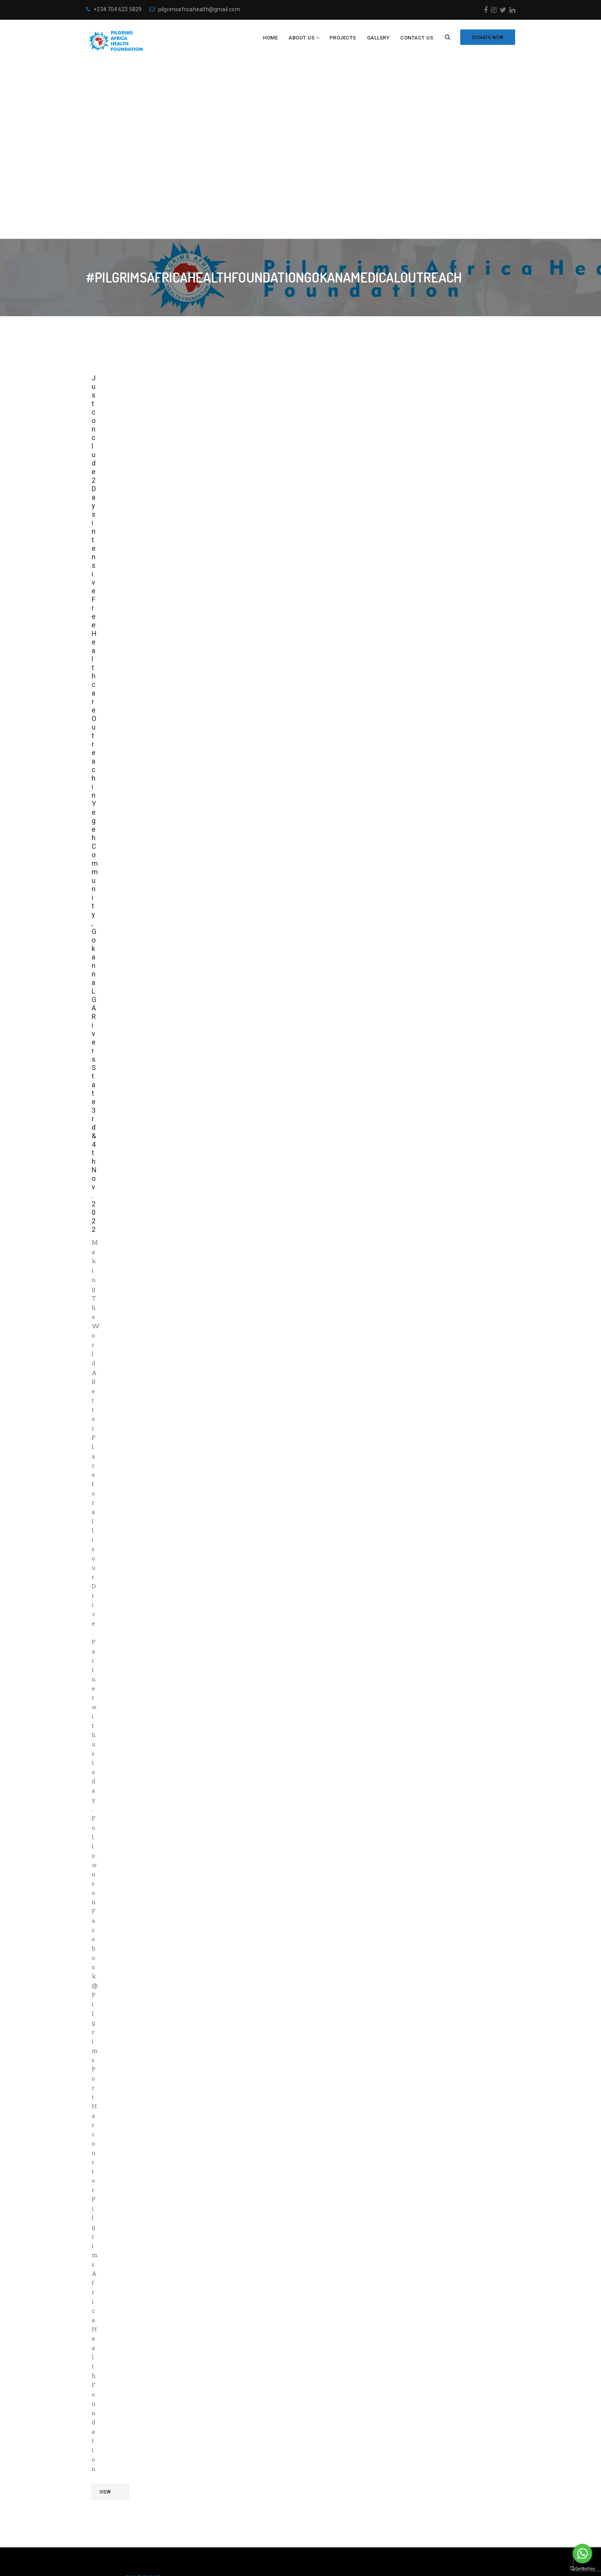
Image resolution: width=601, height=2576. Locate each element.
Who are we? (216, 2419)
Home (270, 38)
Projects (343, 38)
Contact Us (416, 38)
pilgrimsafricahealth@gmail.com (194, 9)
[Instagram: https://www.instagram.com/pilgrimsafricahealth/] (322, 2504)
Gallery (378, 38)
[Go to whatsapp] (582, 2553)
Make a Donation (221, 2445)
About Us (301, 38)
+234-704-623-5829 (345, 2471)
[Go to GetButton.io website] (582, 2568)
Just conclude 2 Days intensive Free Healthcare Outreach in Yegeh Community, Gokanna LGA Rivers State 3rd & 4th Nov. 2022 (95, 621)
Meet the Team (218, 2471)
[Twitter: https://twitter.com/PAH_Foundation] (334, 2504)
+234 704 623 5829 (114, 9)
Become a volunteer (225, 2432)
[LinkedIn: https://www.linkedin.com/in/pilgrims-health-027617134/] (345, 2504)
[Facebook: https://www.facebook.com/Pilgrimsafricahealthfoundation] (310, 2504)
